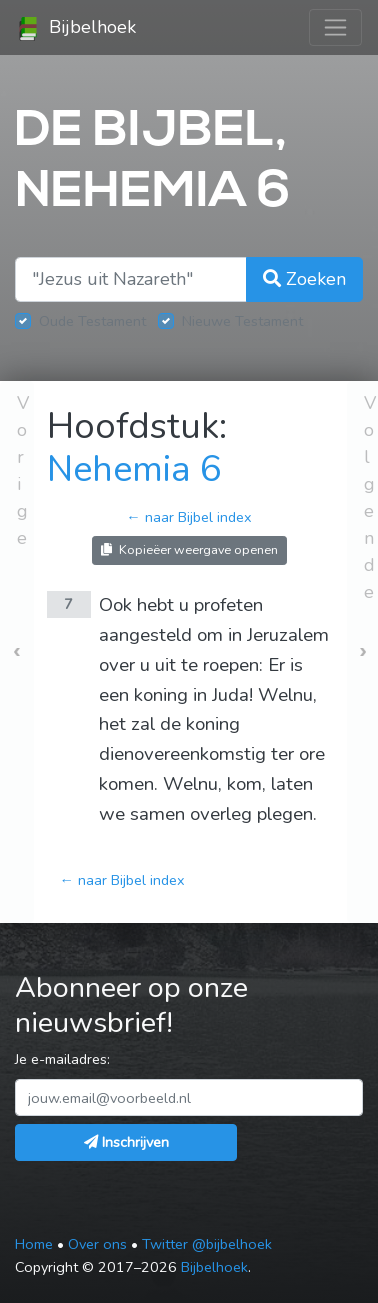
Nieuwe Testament (242, 321)
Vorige (23, 470)
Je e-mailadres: (62, 1059)
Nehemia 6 (134, 469)
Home (34, 1244)
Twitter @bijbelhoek (207, 1244)
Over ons (97, 1244)
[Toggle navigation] (335, 27)
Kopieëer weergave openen (189, 549)
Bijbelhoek (76, 28)
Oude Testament (92, 321)
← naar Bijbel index (188, 517)
